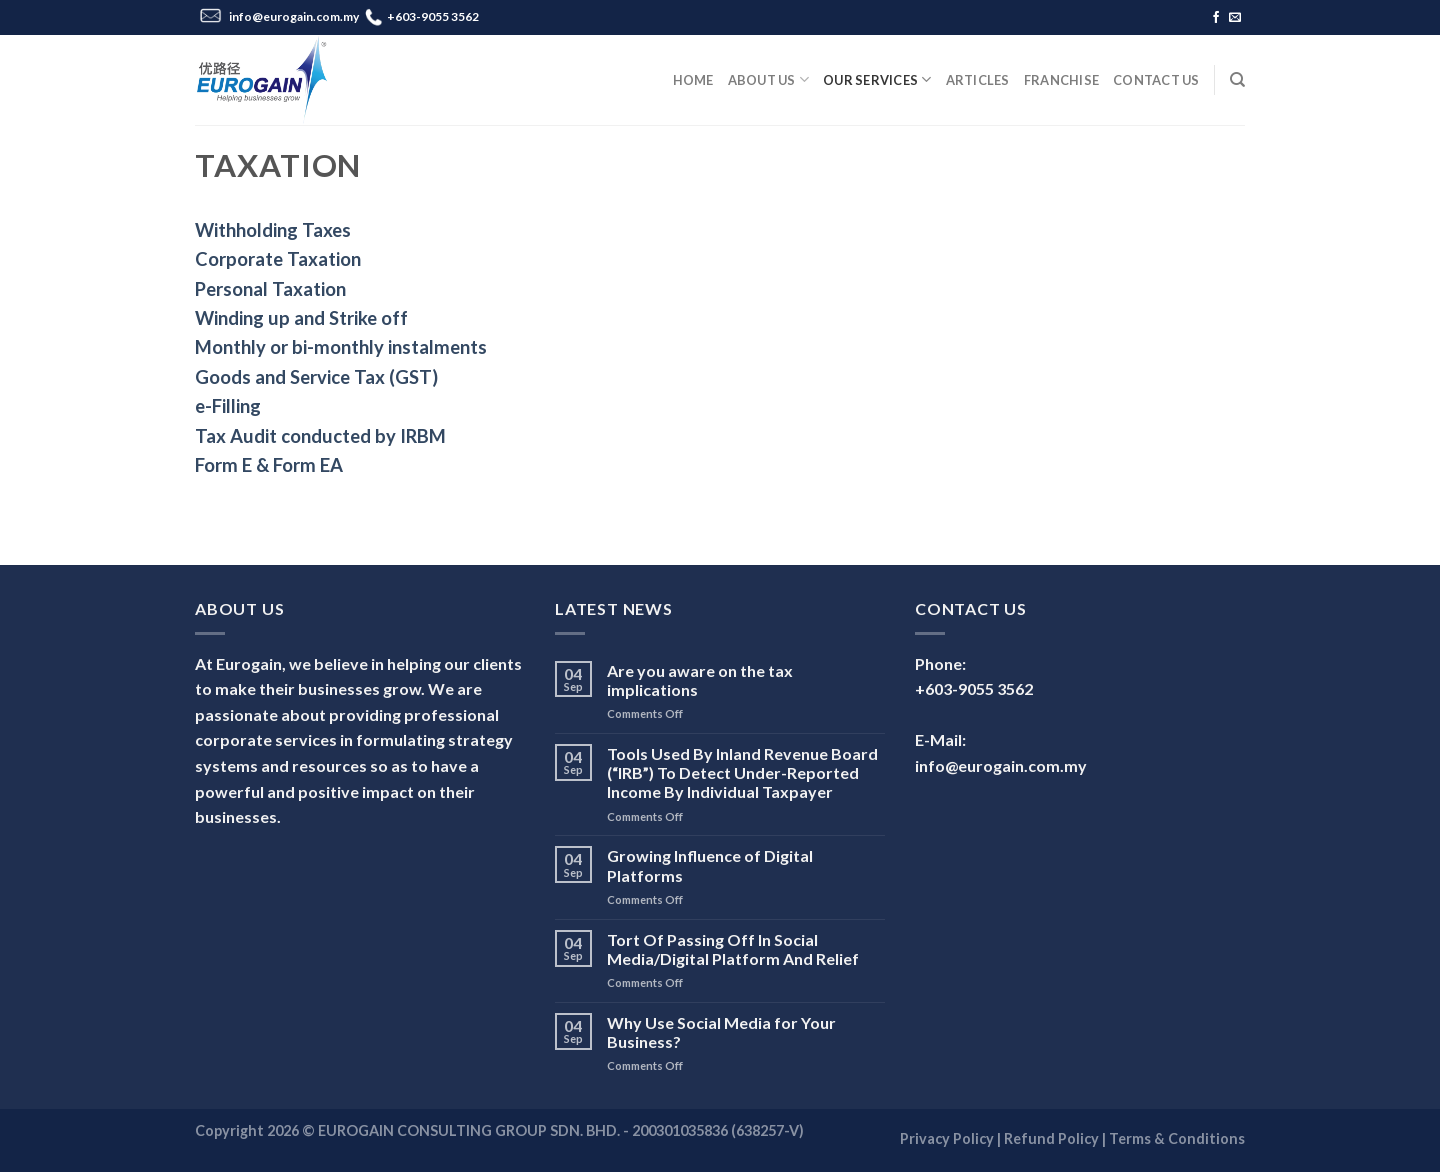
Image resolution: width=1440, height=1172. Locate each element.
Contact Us (1156, 80)
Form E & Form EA (269, 465)
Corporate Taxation (278, 259)
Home (693, 80)
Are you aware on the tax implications (700, 680)
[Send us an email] (1235, 18)
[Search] (1237, 80)
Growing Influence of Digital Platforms (710, 865)
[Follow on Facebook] (1216, 18)
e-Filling (228, 406)
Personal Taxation (270, 289)
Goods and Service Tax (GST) (316, 377)
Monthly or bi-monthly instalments (341, 347)
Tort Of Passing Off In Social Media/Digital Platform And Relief (733, 949)
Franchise (1061, 80)
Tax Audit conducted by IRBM (320, 436)
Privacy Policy (947, 1138)
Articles (978, 80)
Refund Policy (1051, 1138)
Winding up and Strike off (301, 318)
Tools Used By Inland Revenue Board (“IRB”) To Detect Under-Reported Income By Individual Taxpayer (742, 772)
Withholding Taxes (273, 230)
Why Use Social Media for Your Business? (721, 1032)
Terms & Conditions (1177, 1138)
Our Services (877, 79)
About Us (769, 79)
